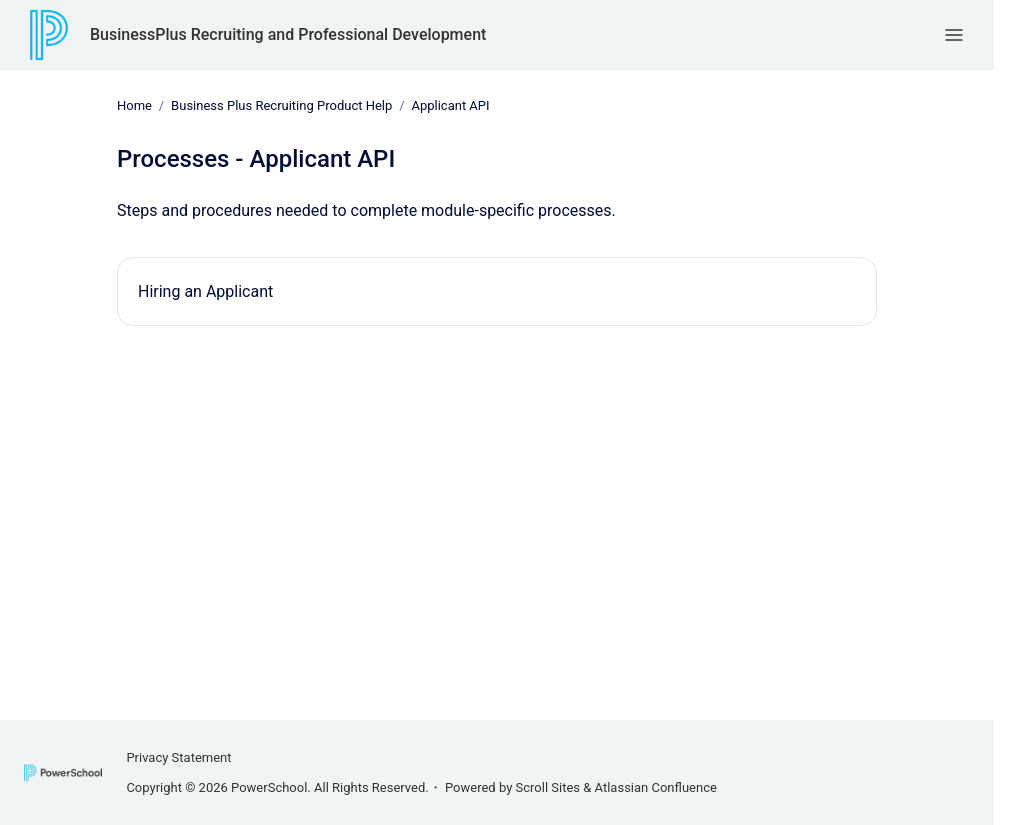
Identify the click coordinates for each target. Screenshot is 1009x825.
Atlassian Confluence (656, 787)
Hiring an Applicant (205, 290)
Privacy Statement (178, 757)
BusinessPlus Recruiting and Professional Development (288, 34)
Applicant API (450, 105)
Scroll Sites (548, 787)
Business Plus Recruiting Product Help (281, 105)
